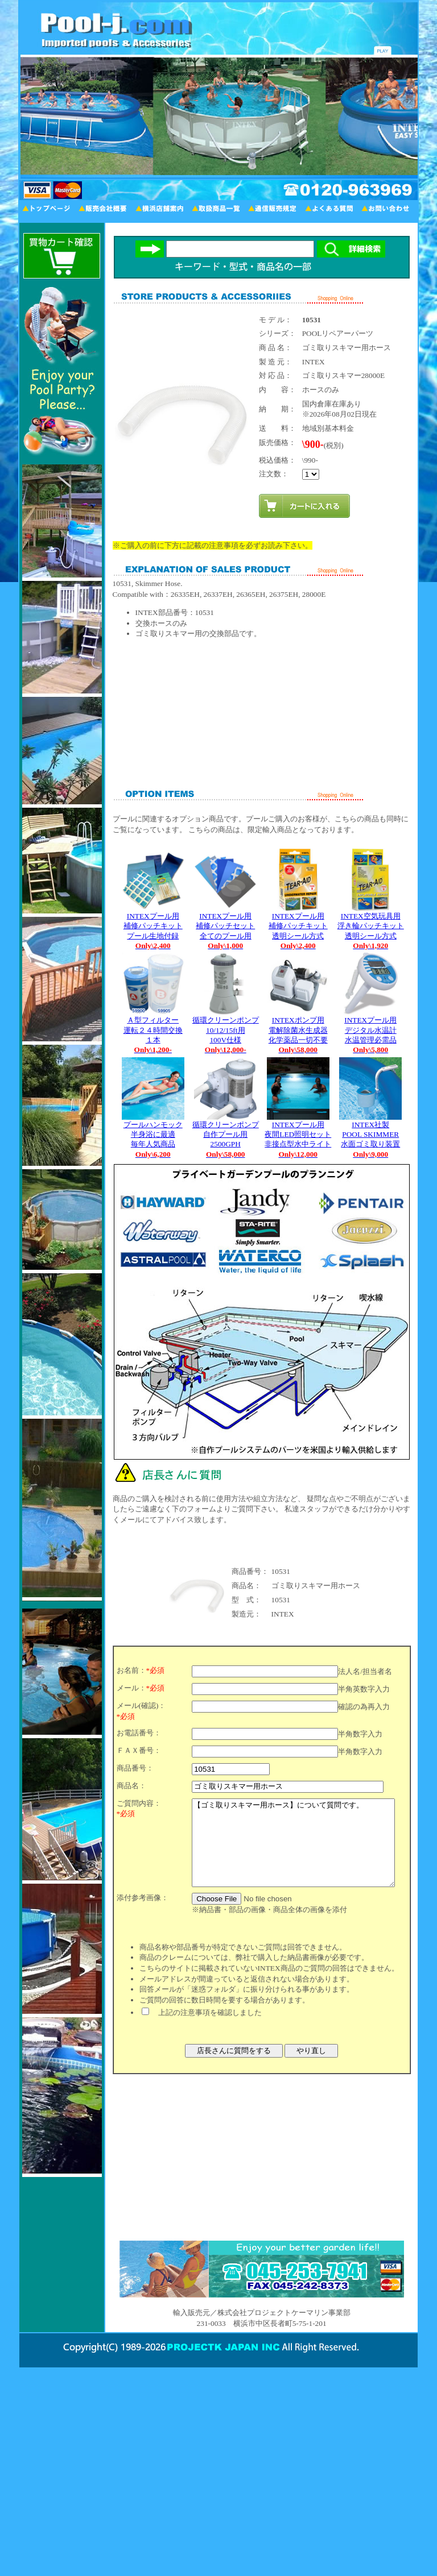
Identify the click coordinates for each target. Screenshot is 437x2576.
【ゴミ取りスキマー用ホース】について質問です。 (293, 1851)
